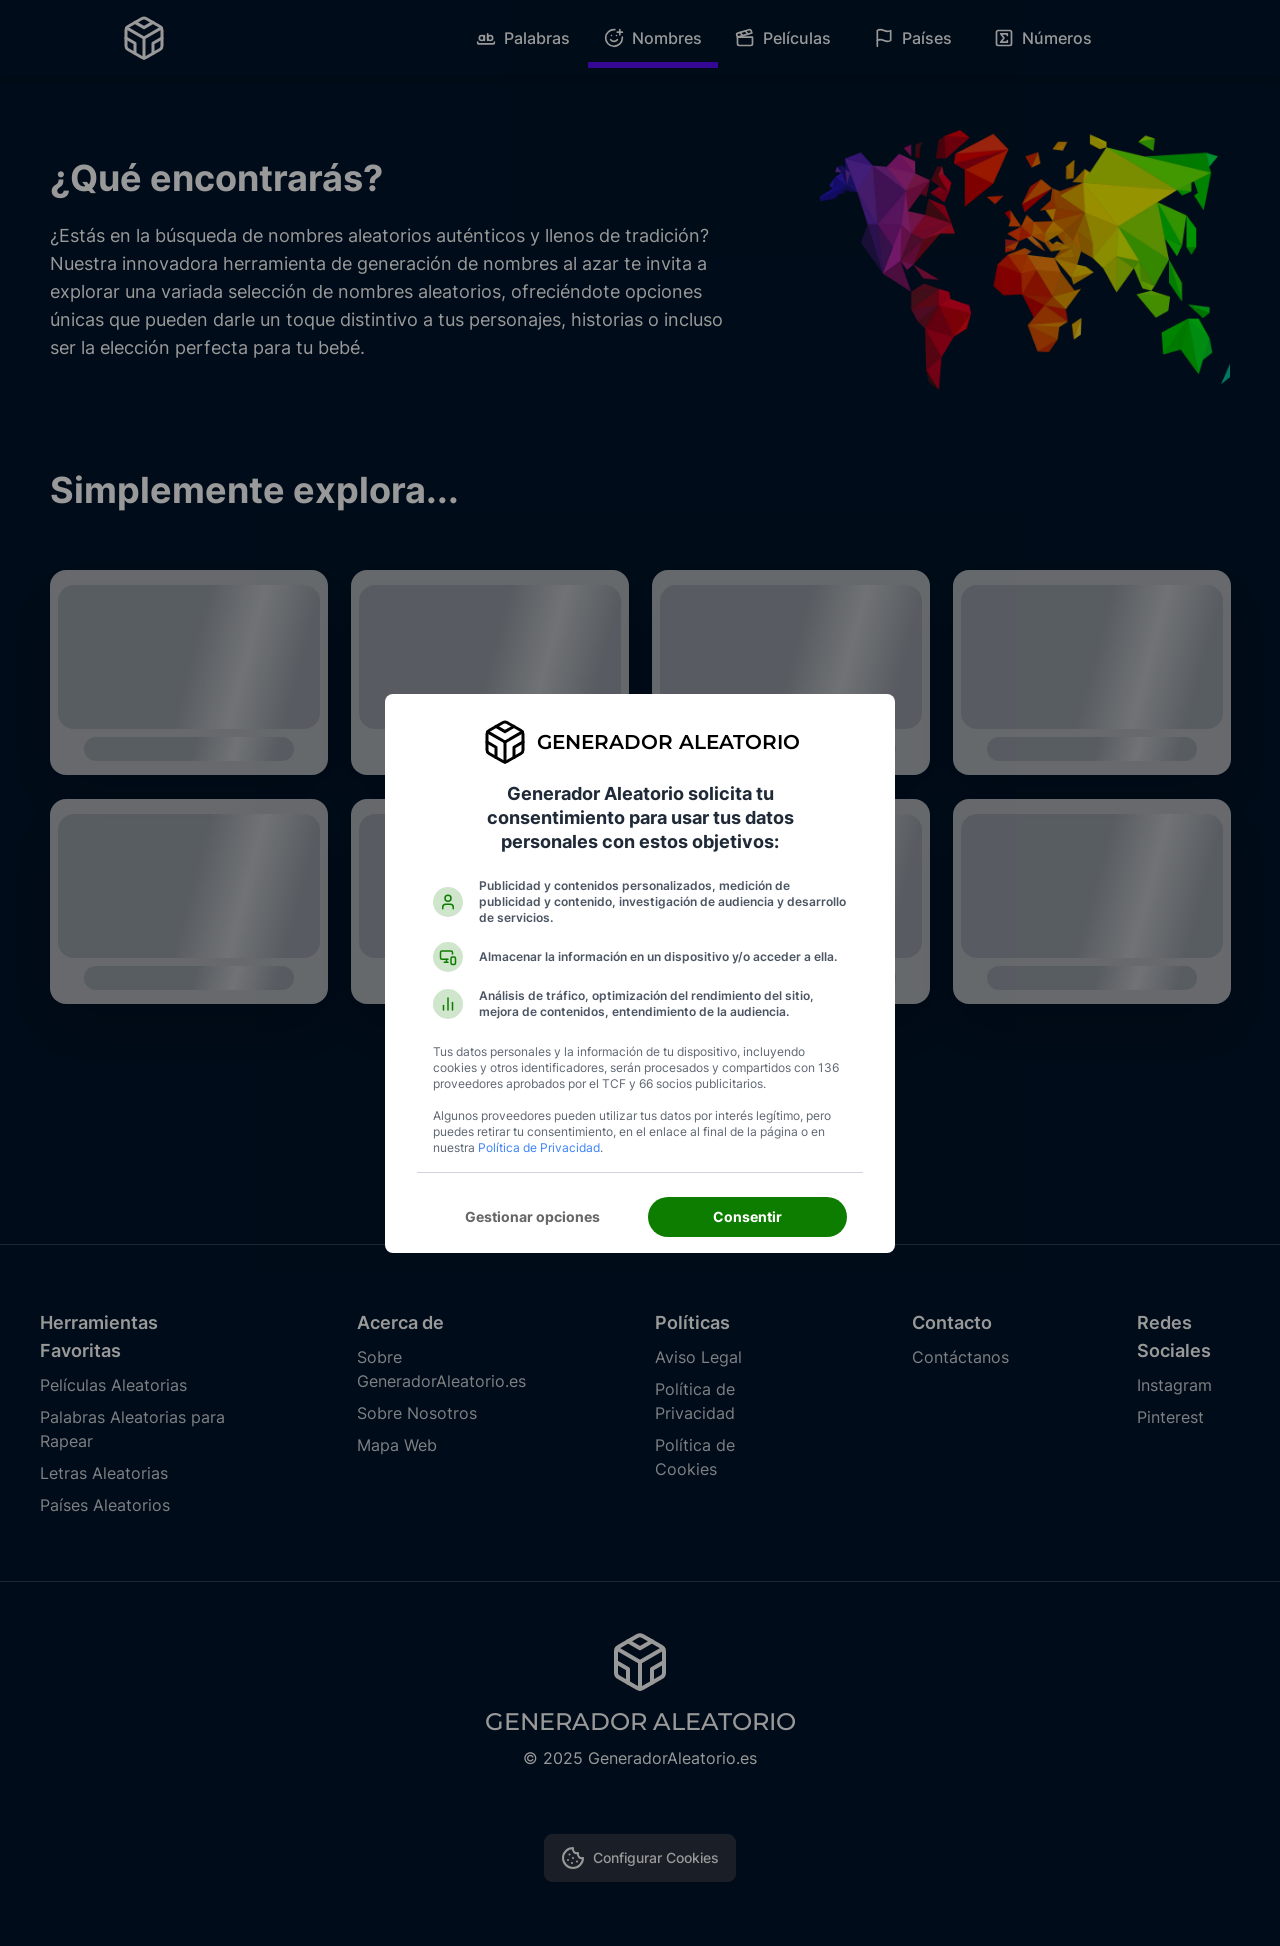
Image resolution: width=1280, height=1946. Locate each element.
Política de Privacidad (539, 1147)
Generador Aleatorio (668, 742)
